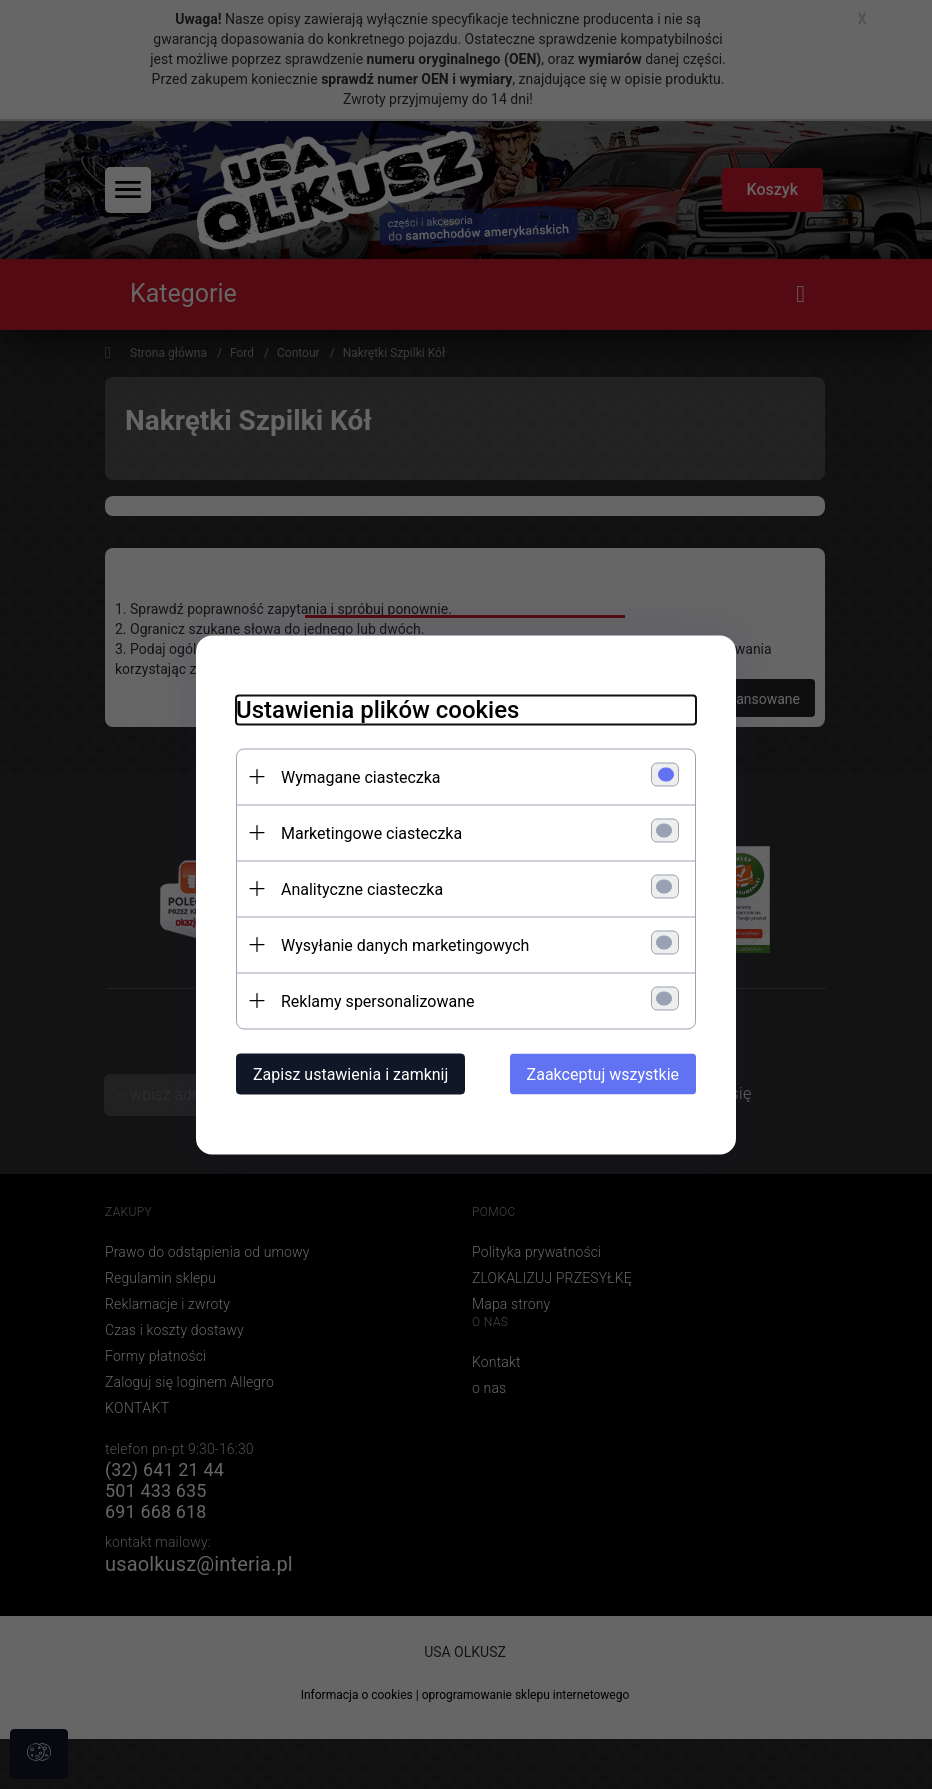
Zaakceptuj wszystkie (603, 1073)
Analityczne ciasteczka (362, 888)
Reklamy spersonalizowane (377, 1000)
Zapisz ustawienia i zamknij (350, 1073)
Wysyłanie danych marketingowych (405, 944)
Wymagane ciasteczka (361, 776)
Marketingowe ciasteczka (371, 832)
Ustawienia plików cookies (377, 709)
